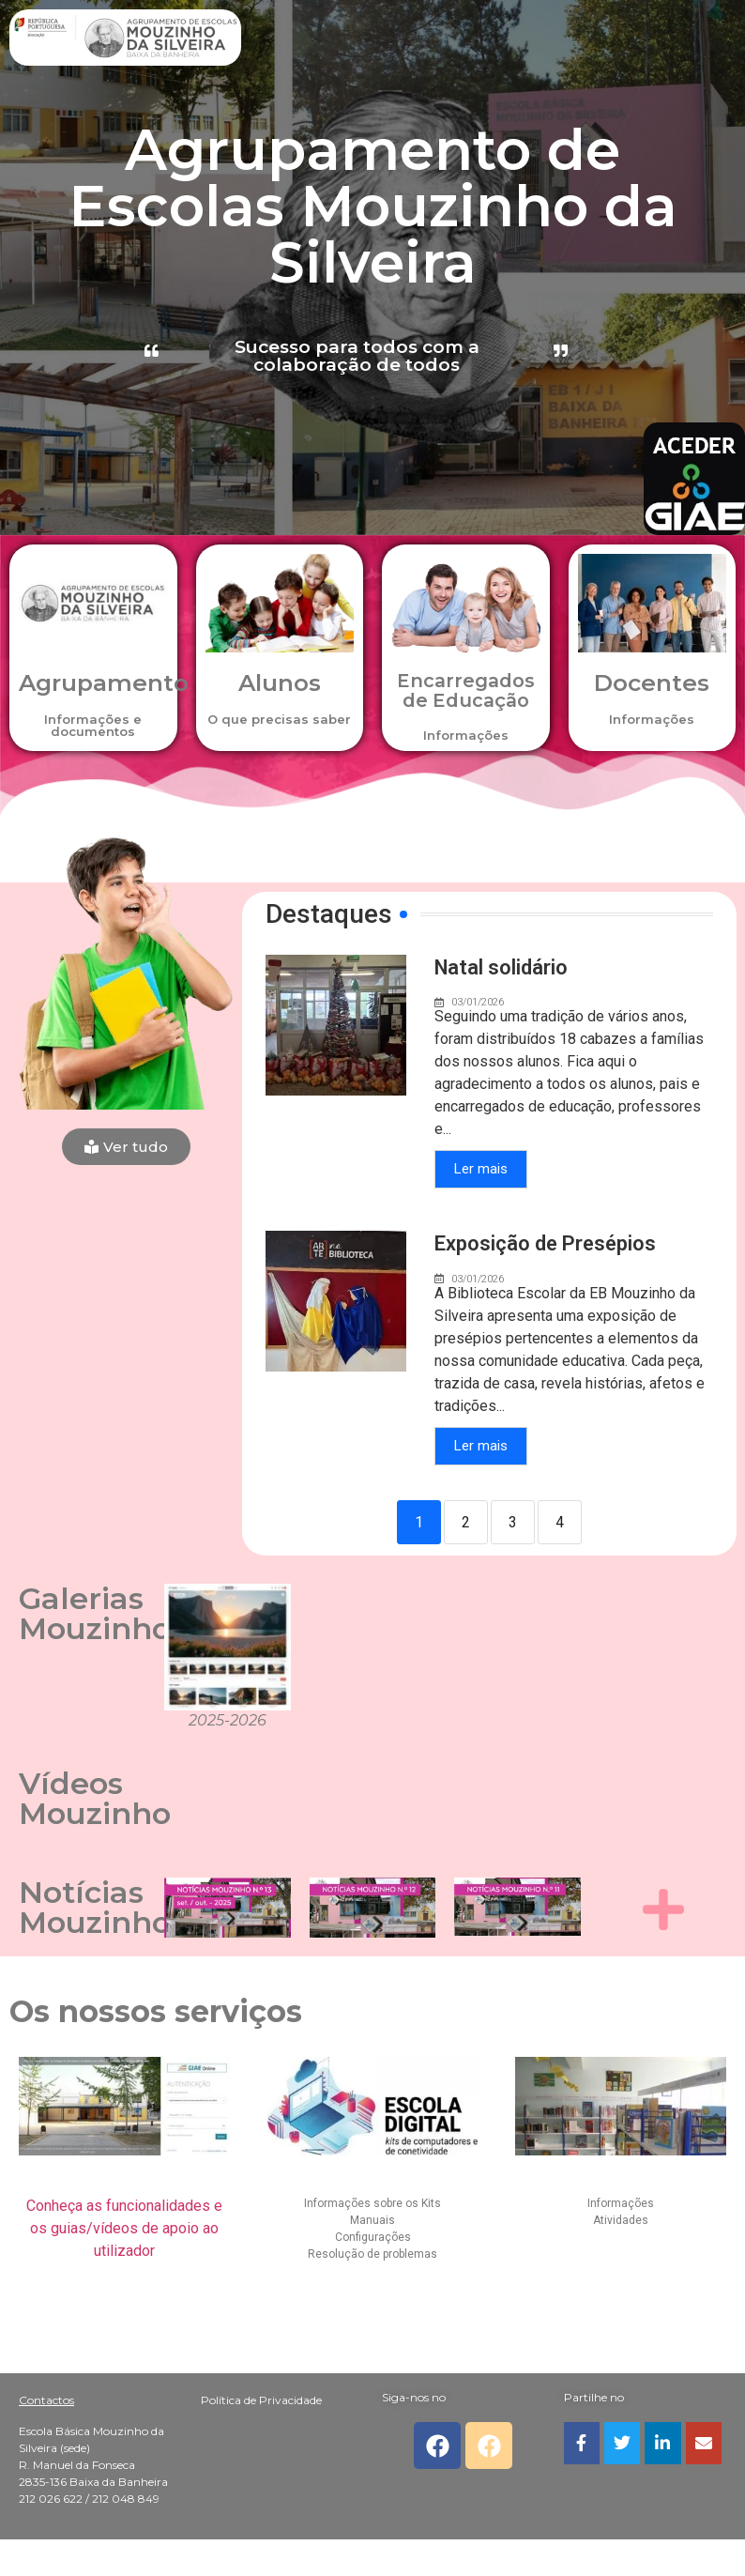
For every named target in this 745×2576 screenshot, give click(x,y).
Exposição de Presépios (545, 1244)
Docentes (652, 682)
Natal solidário (501, 967)
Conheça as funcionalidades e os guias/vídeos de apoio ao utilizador (124, 2228)
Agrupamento (104, 682)
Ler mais (481, 1169)
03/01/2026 (477, 1003)
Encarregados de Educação (466, 690)
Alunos (279, 682)
